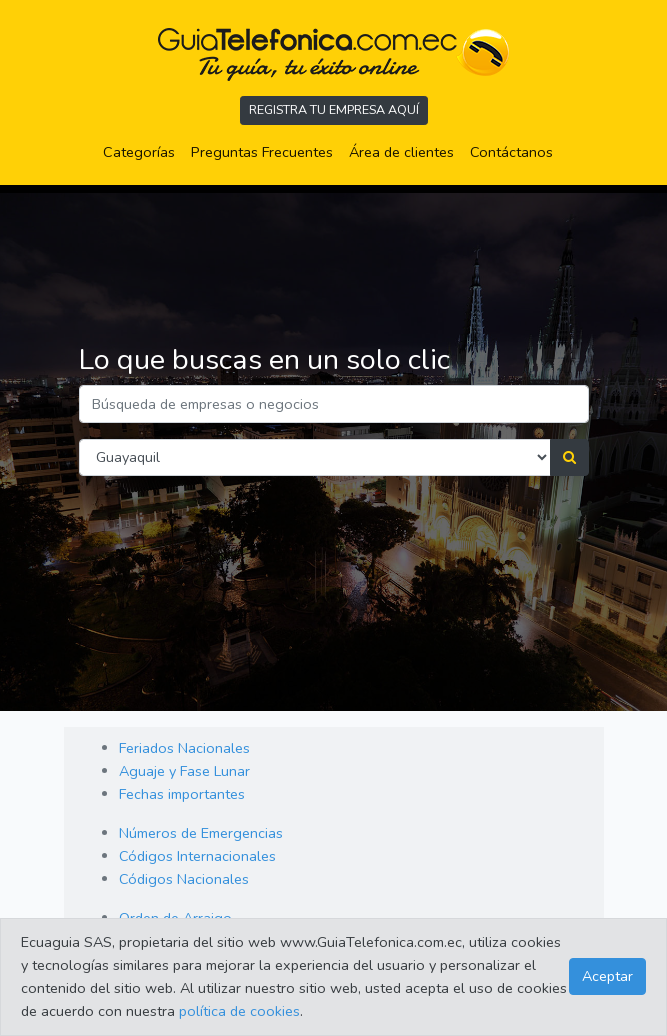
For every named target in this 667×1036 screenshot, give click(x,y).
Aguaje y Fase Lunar (184, 771)
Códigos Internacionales (197, 856)
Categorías (143, 151)
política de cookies (239, 1011)
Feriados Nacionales (184, 748)
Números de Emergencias (201, 833)
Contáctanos (511, 152)
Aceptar (607, 976)
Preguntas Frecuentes (266, 151)
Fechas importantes (182, 794)
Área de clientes (401, 152)
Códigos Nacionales (184, 879)
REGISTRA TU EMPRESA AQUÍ (334, 109)
